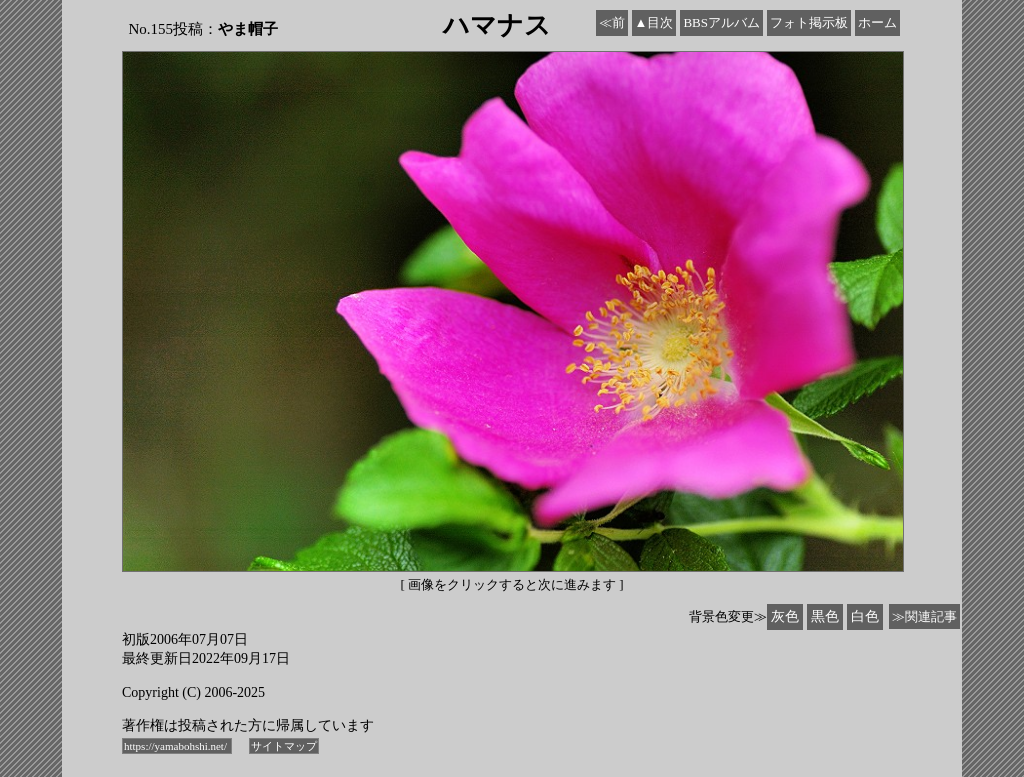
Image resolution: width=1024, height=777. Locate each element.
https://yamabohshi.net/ (177, 746)
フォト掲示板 (809, 22)
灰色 (785, 616)
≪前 (612, 22)
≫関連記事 (924, 616)
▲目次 (654, 22)
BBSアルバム (721, 22)
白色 (865, 616)
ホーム (877, 22)
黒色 (825, 616)
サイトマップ (284, 746)
